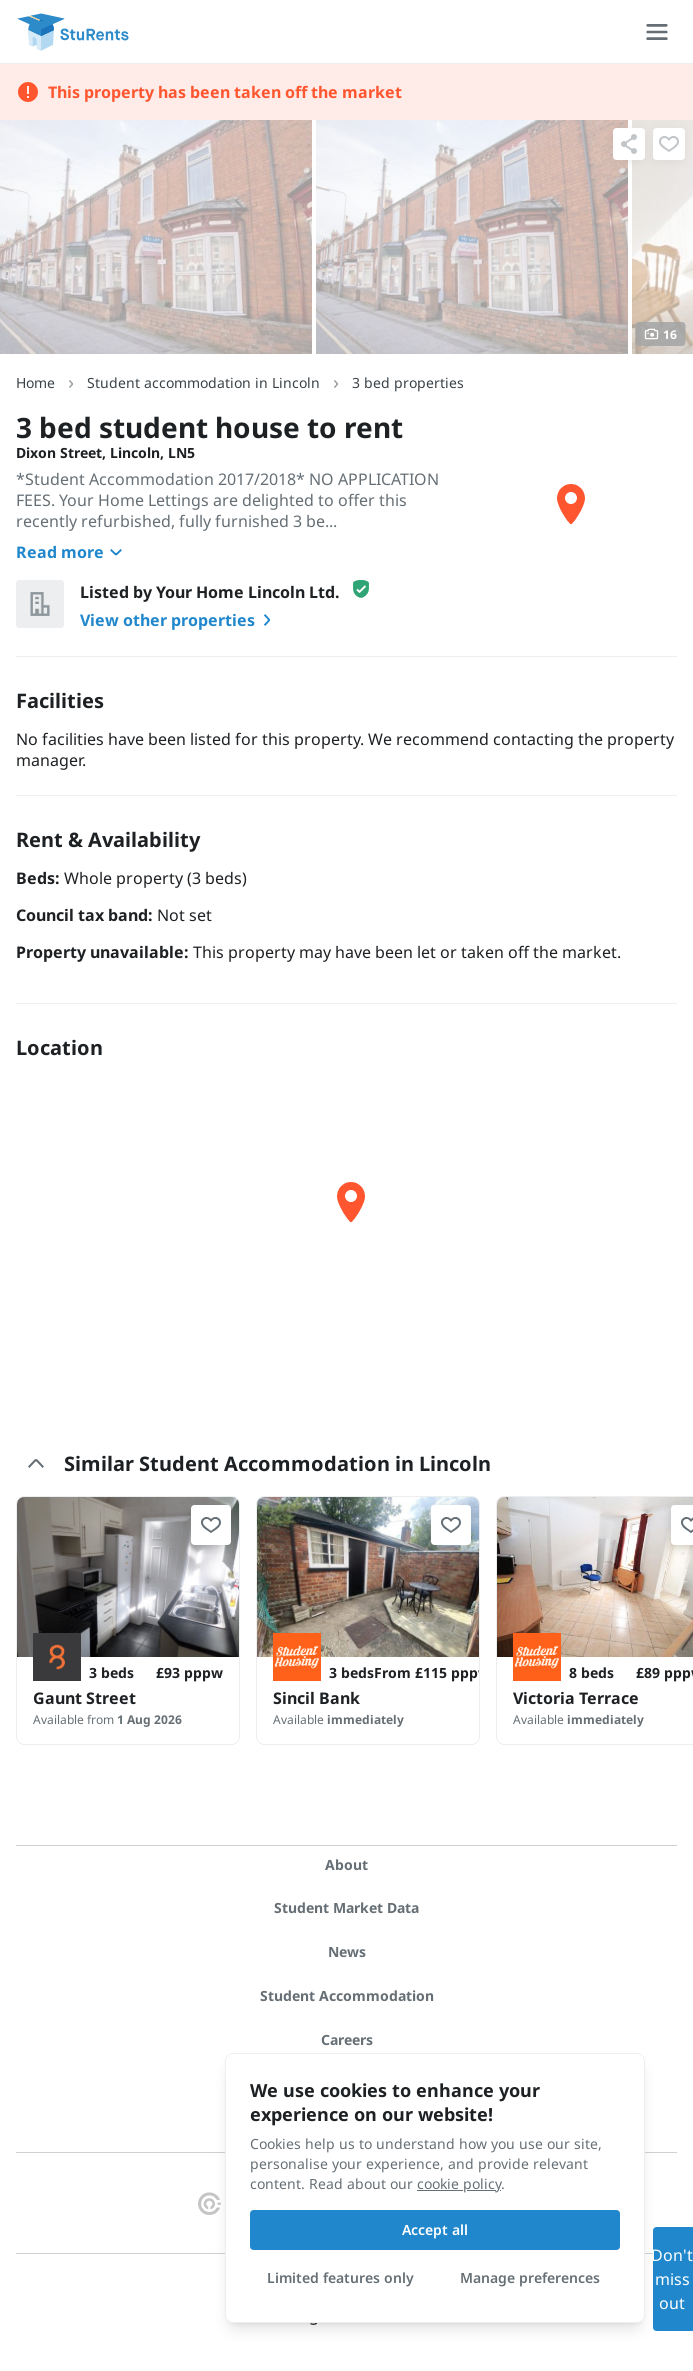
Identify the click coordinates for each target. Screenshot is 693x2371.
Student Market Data (346, 1907)
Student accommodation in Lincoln (203, 382)
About (346, 1864)
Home (35, 382)
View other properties (179, 620)
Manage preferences (530, 2277)
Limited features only (340, 2277)
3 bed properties (408, 382)
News (347, 1951)
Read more (72, 552)
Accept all (435, 2229)
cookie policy (459, 2183)
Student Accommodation (347, 1995)
